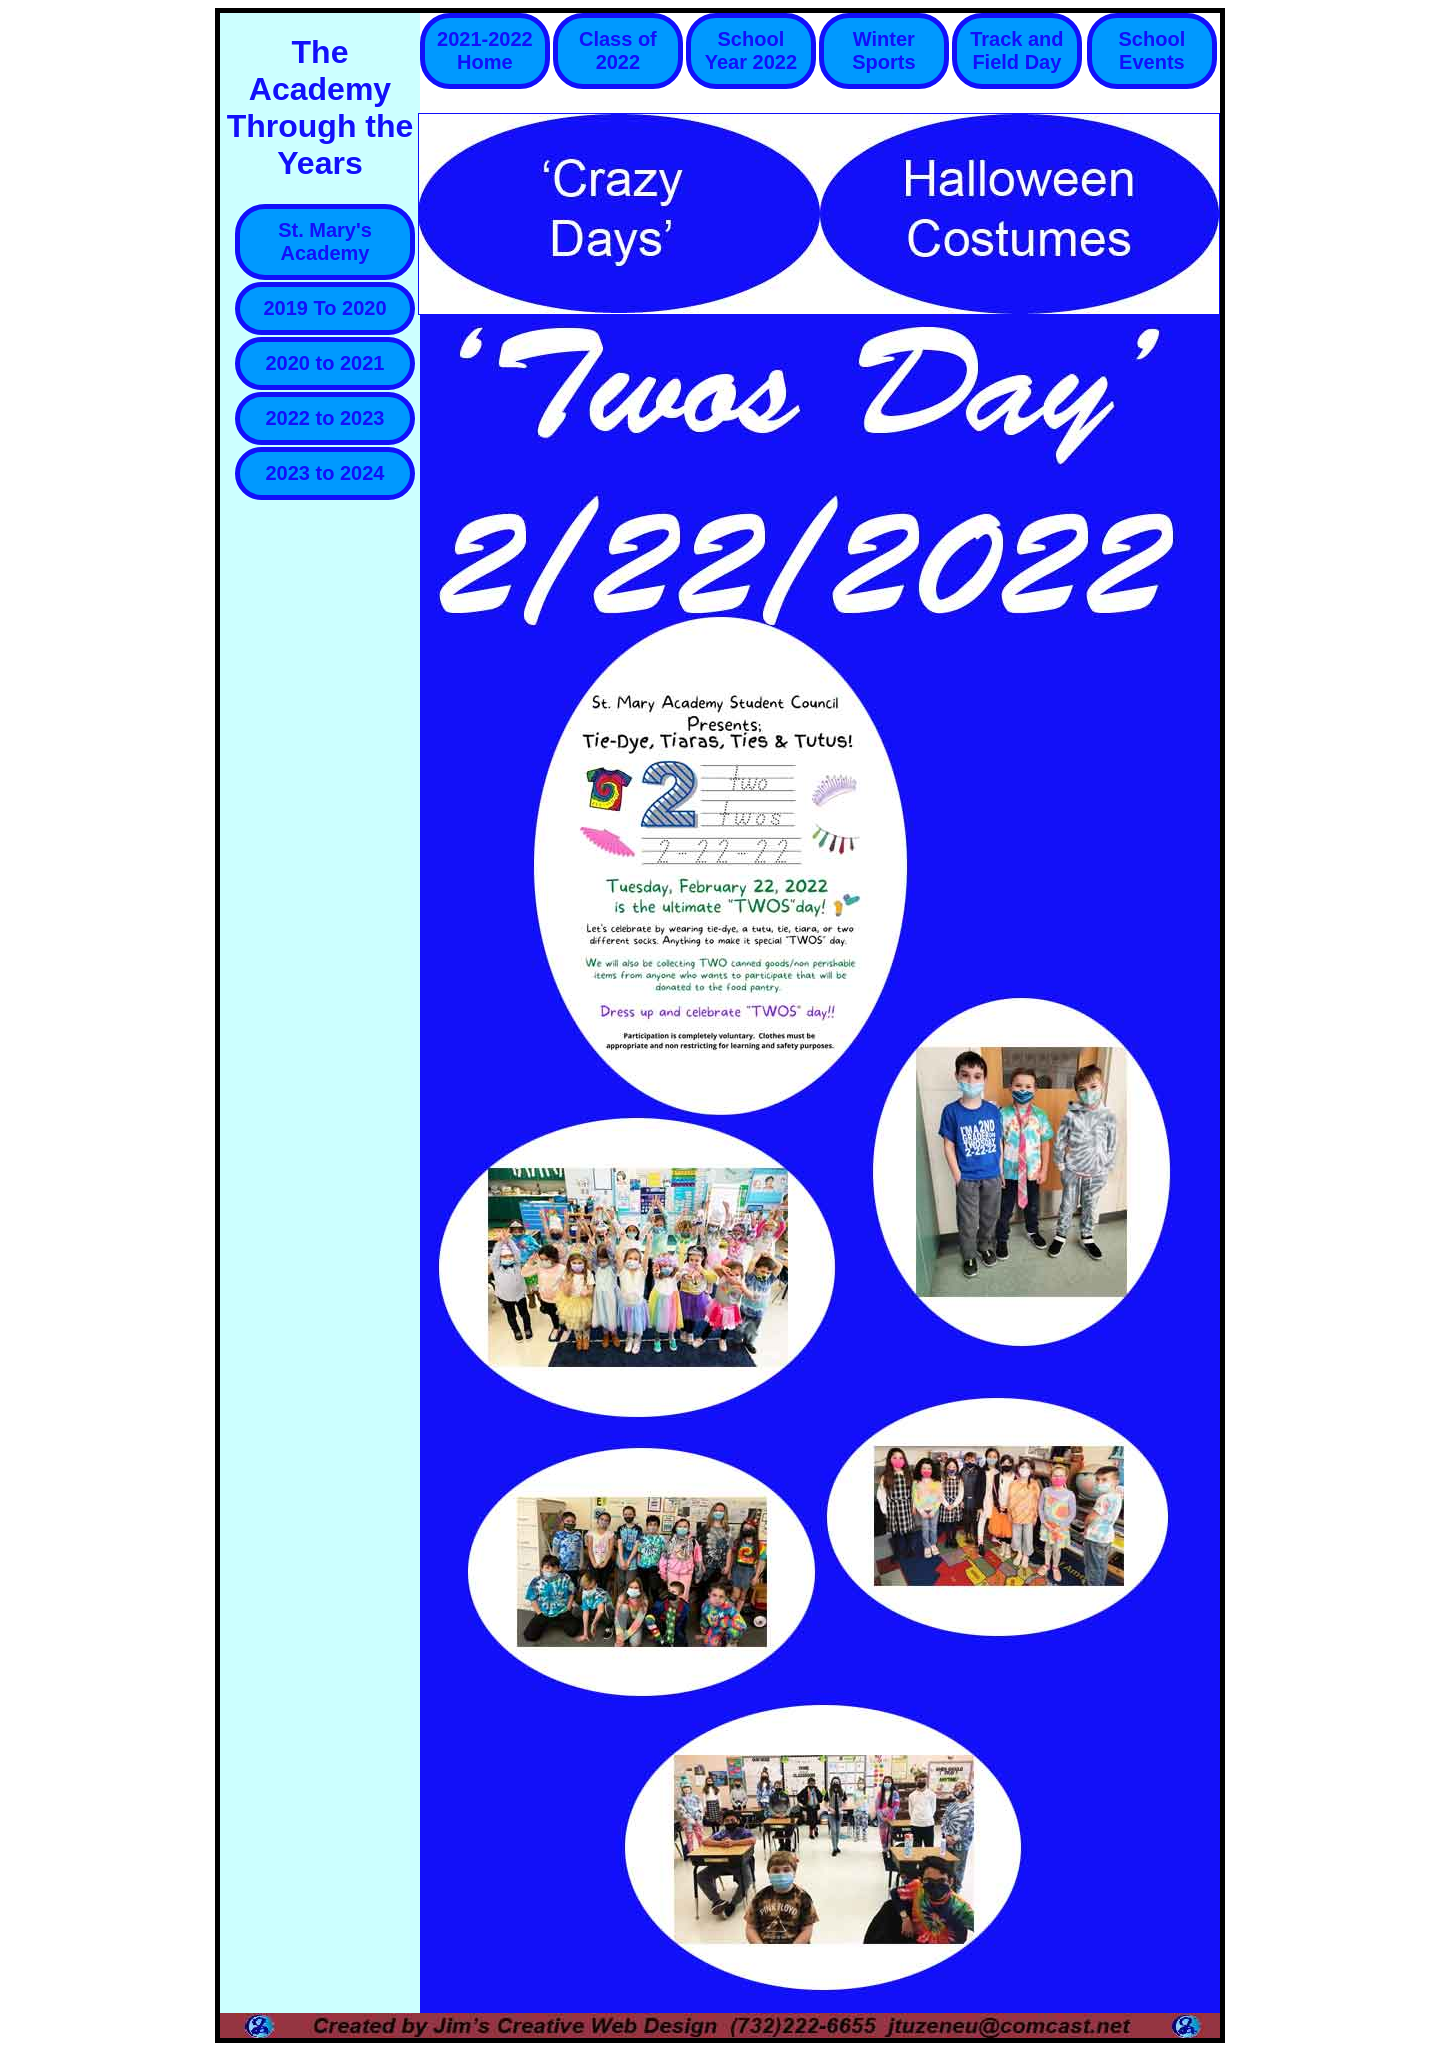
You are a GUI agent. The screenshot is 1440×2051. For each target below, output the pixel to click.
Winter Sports (883, 50)
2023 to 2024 (325, 473)
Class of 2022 (618, 50)
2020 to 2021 (325, 363)
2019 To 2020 (324, 308)
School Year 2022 (751, 50)
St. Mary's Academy (325, 241)
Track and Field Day (1016, 50)
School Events (1152, 50)
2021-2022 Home (485, 50)
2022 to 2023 (325, 418)
